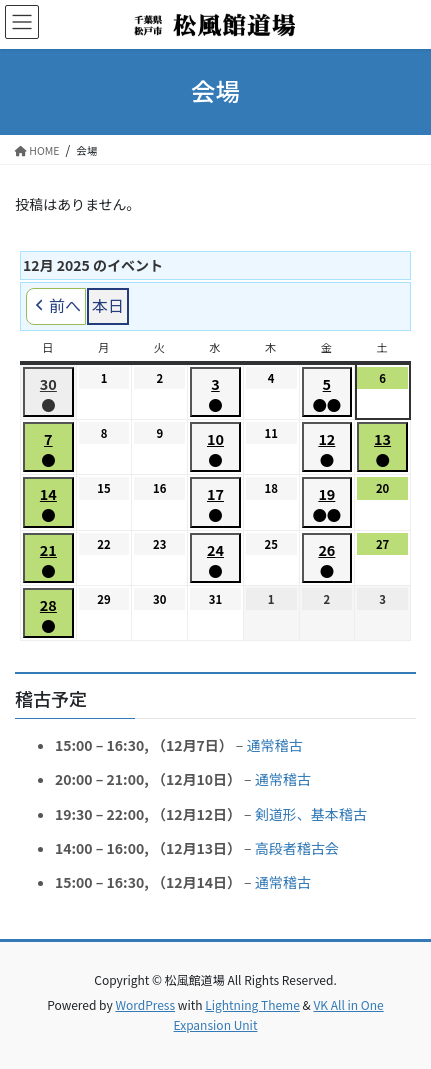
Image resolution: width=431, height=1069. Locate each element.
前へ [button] (56, 306)
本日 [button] (108, 305)
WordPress (145, 1004)
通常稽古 (274, 745)
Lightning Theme (252, 1004)
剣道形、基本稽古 (311, 813)
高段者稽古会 (297, 847)
